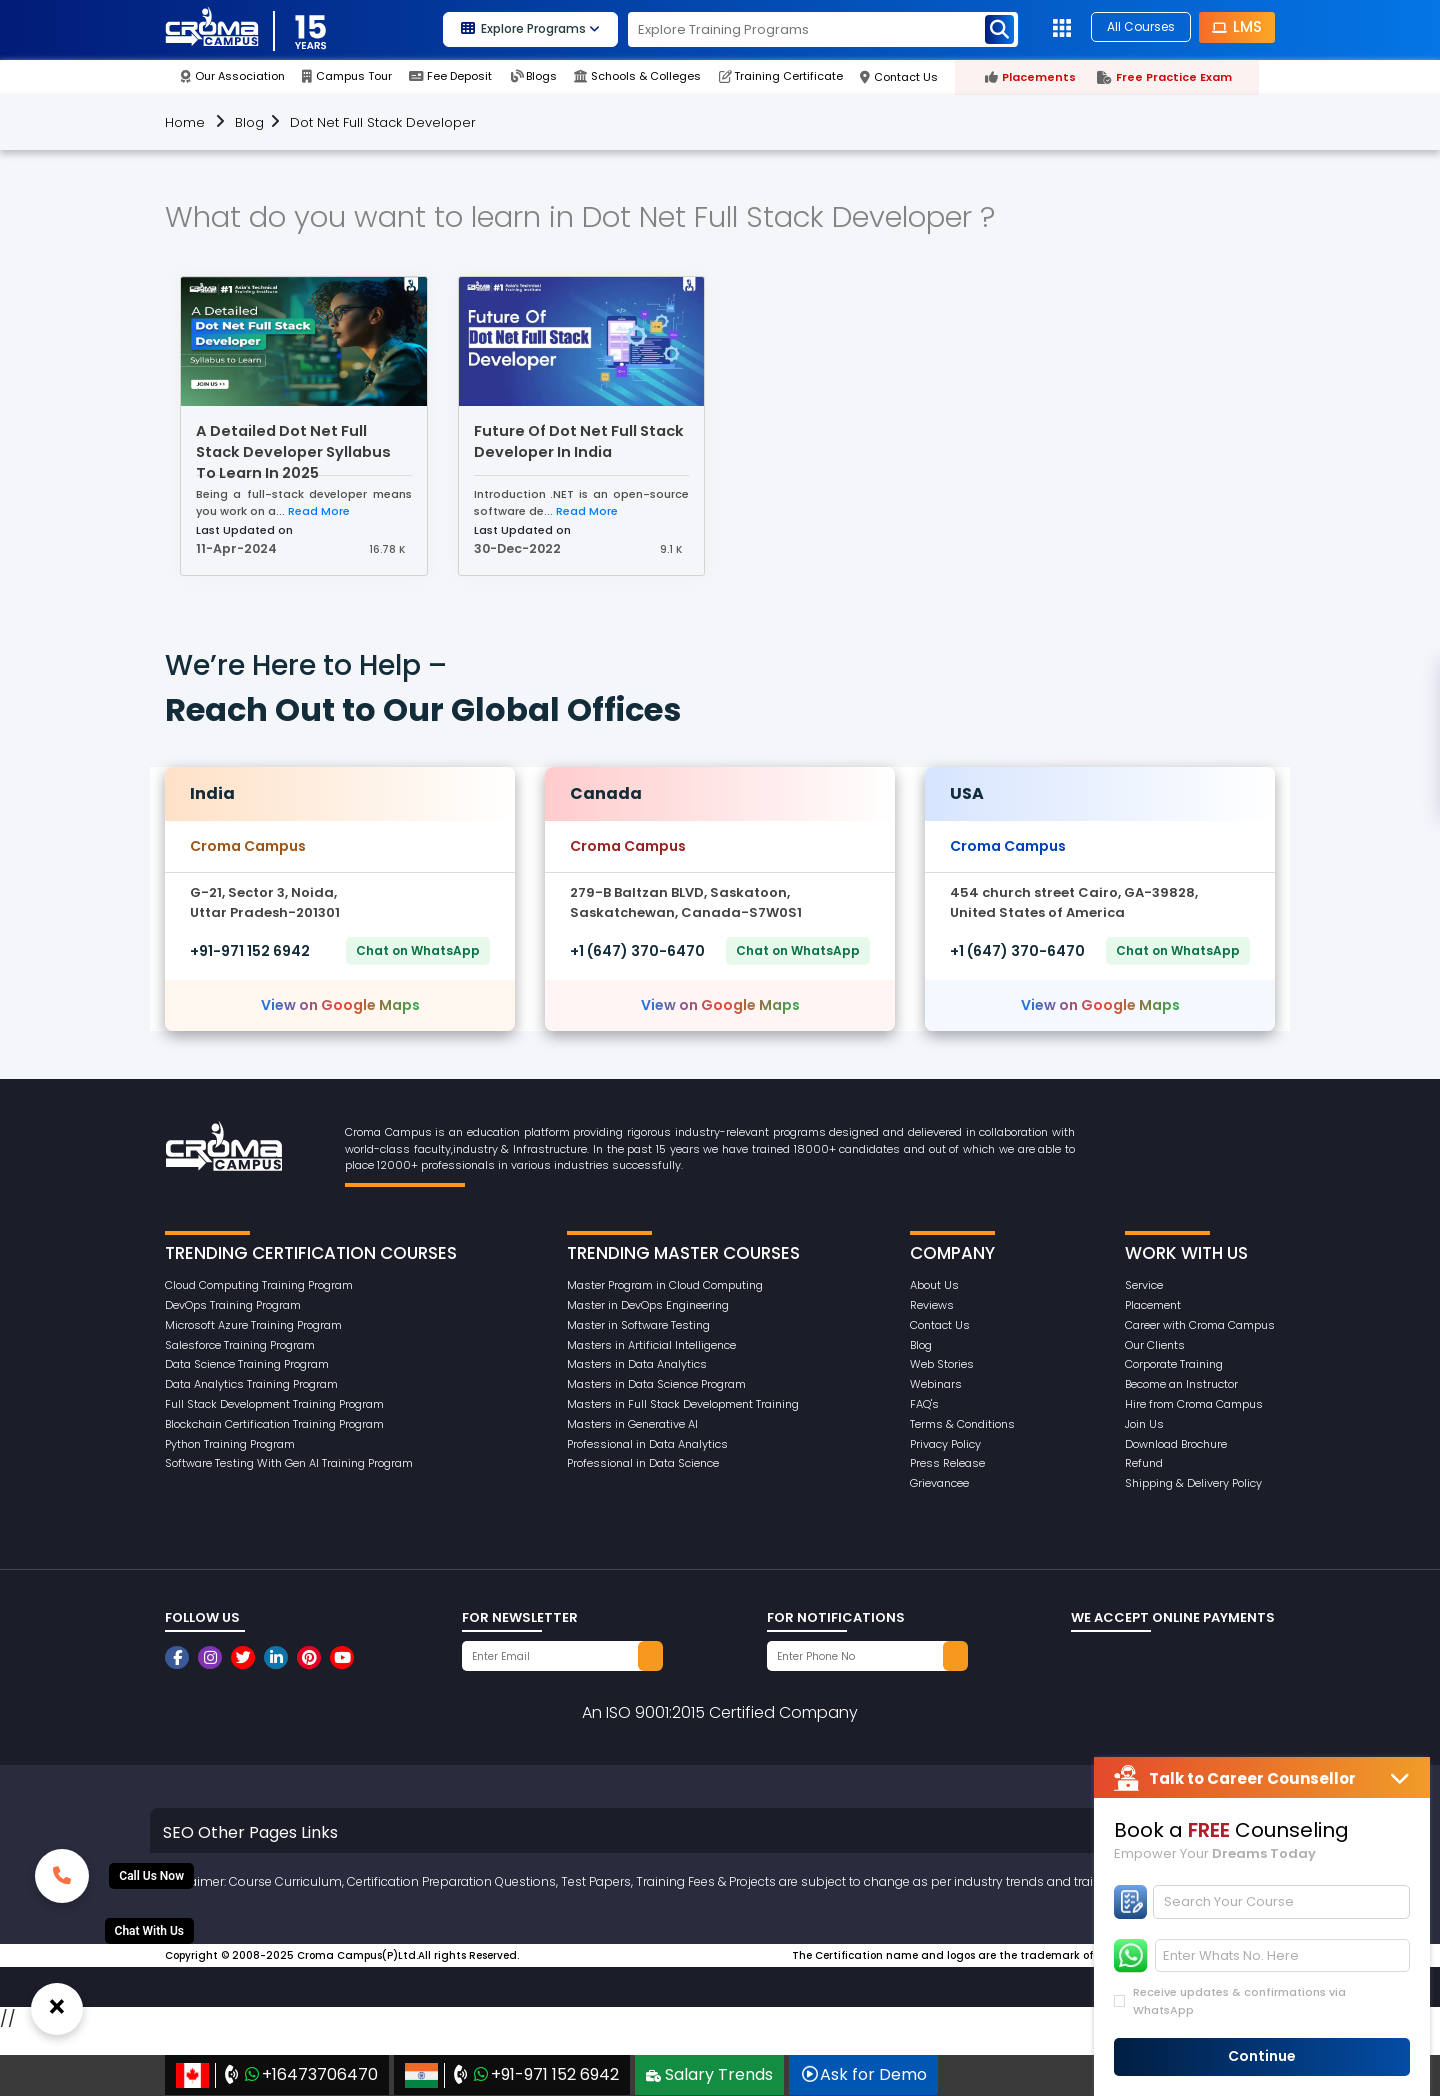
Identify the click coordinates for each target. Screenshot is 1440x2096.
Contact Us (940, 1325)
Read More (319, 511)
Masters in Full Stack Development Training (683, 1404)
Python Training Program (230, 1444)
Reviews (932, 1305)
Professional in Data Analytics (647, 1444)
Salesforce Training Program (240, 1345)
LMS (1237, 26)
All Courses (1141, 26)
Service (1144, 1285)
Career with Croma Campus (1200, 1325)
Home (185, 122)
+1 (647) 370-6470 (637, 951)
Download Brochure (1176, 1444)
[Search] (1282, 1902)
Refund (1144, 1463)
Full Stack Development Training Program (274, 1404)
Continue (1262, 2056)
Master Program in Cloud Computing (665, 1285)
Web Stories (942, 1364)
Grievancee (939, 1483)
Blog (249, 122)
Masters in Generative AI (632, 1424)
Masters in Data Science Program (656, 1384)
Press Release (947, 1463)
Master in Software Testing (638, 1325)
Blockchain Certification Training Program (274, 1424)
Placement (1153, 1305)
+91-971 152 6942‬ (250, 951)
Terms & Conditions (962, 1424)
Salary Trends (709, 2074)
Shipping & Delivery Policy (1193, 1483)
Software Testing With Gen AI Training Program (289, 1463)
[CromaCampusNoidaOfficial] (179, 1657)
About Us (934, 1285)
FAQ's (924, 1404)
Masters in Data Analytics (637, 1364)
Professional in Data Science (643, 1463)
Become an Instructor (1181, 1384)
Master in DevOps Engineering (648, 1305)
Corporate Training (1174, 1364)
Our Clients (1155, 1345)
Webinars (936, 1384)
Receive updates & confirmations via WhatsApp (1239, 2001)
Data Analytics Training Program (251, 1384)
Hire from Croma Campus (1194, 1404)
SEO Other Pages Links (250, 1832)
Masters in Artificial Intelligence (651, 1345)
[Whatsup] (149, 1931)
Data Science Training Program (247, 1364)
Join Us (1144, 1424)
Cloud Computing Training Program (259, 1285)
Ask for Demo (863, 2074)
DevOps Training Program (233, 1305)
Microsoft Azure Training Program (253, 1325)
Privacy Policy (945, 1444)
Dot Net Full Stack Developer (383, 122)
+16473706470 (277, 2075)
